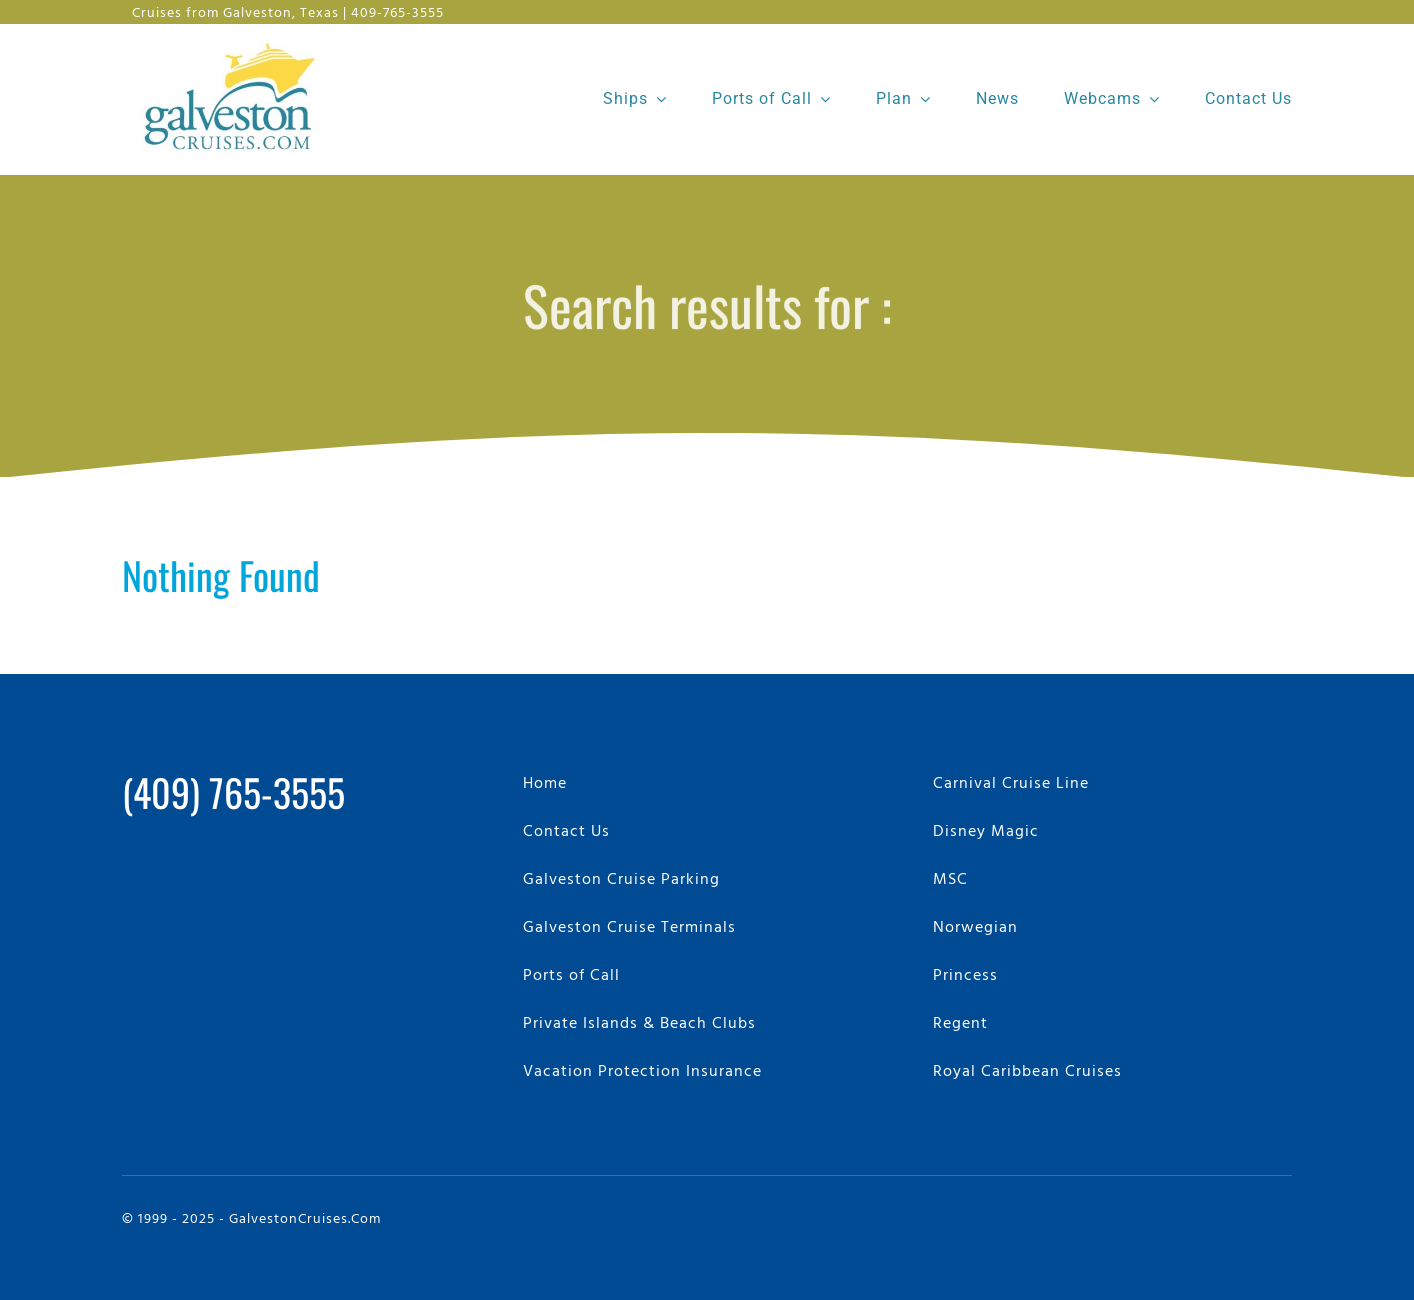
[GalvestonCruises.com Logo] (234, 40)
